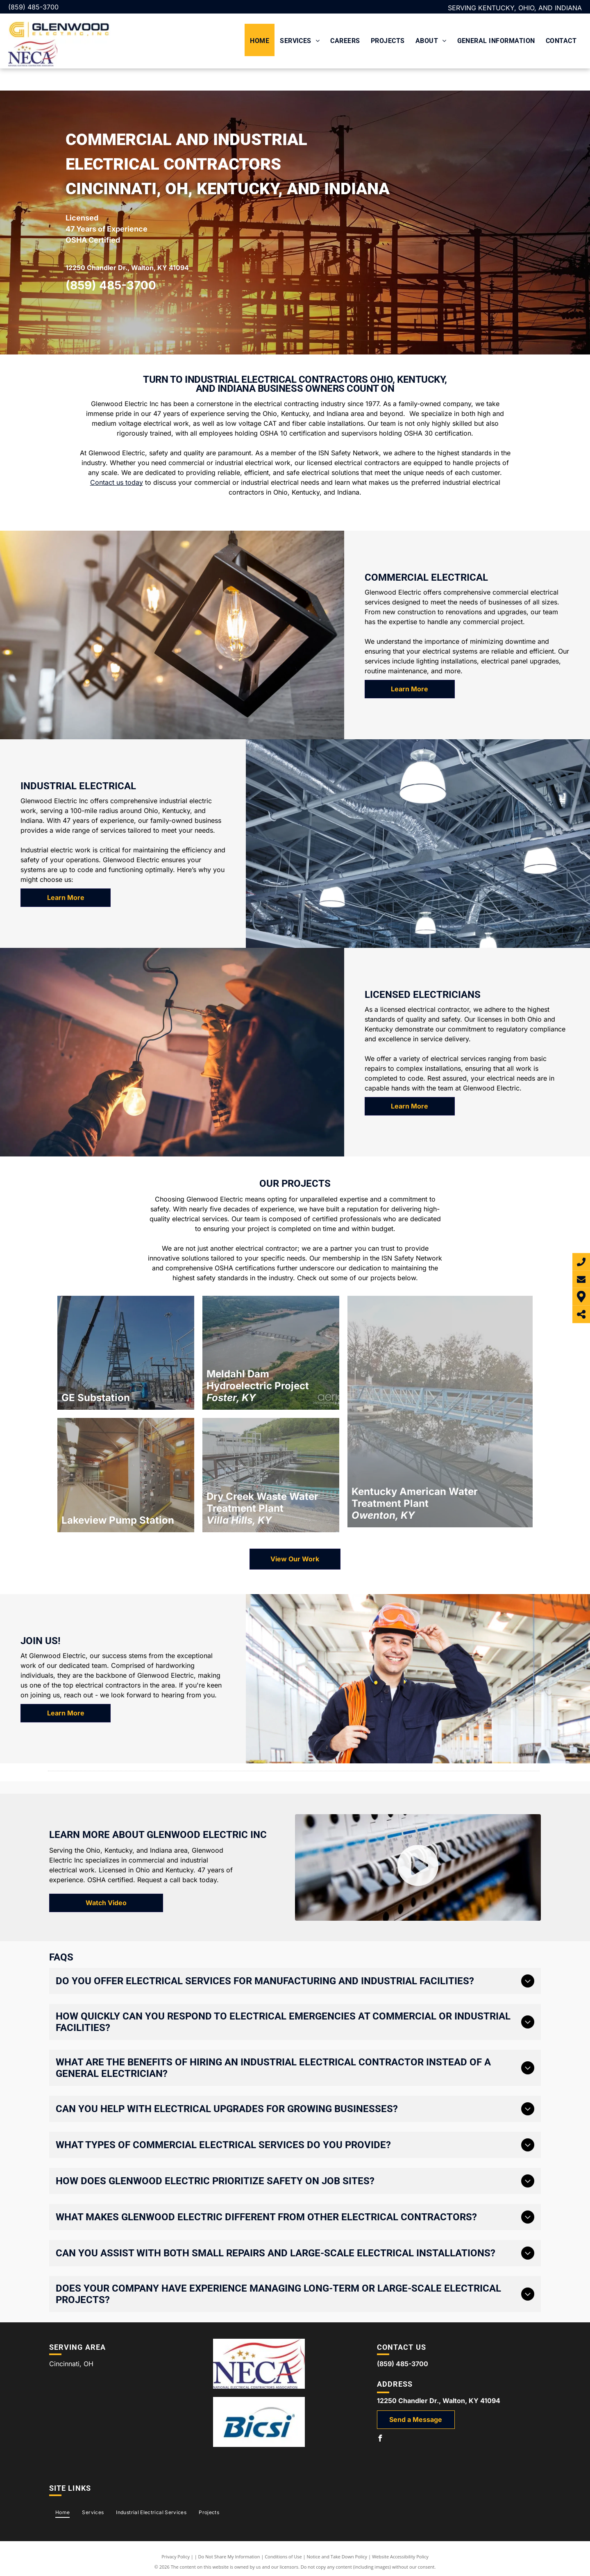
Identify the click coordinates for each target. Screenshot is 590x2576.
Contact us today (116, 482)
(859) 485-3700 (33, 7)
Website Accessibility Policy (400, 2556)
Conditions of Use (283, 2556)
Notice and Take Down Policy (337, 2556)
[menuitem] (260, 40)
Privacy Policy (175, 2556)
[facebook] (380, 2439)
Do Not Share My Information (229, 2556)
